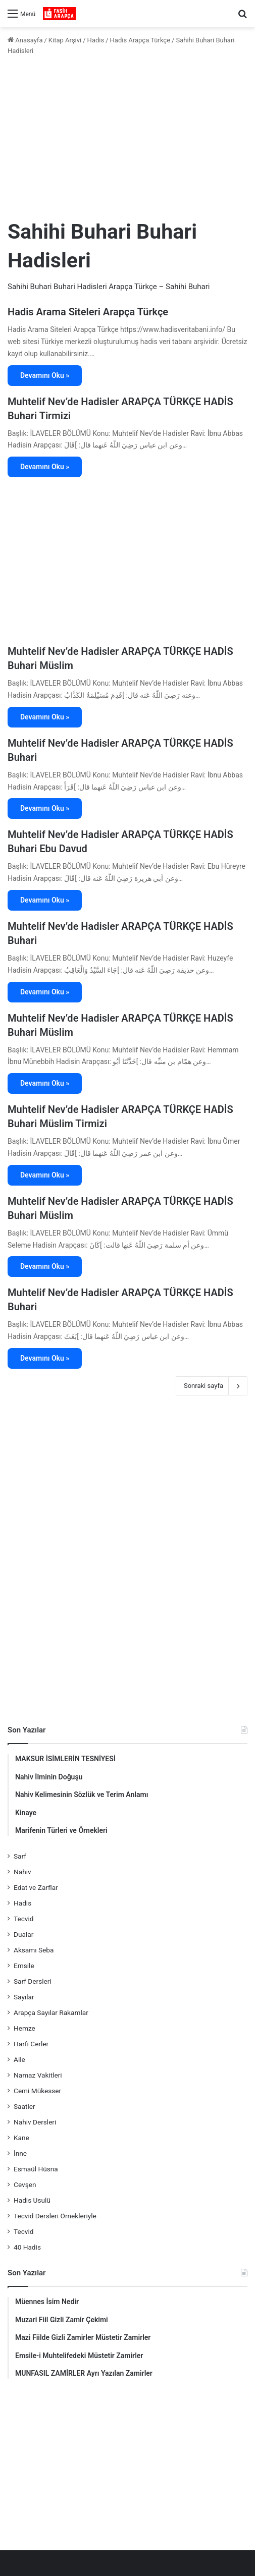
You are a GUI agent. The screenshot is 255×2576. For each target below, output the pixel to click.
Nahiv (22, 1872)
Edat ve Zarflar (36, 1887)
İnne (20, 2153)
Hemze (24, 2028)
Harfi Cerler (31, 2044)
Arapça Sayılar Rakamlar (51, 2012)
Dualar (23, 1934)
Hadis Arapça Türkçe (140, 40)
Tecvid (23, 1919)
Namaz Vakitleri (38, 2075)
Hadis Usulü (32, 2200)
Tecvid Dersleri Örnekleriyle (55, 2216)
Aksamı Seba (34, 1950)
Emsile (24, 1966)
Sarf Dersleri (33, 1981)
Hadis (96, 40)
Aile (19, 2059)
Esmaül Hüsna (36, 2169)
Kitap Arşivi (64, 40)
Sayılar (24, 1997)
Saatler (24, 2106)
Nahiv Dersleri (35, 2122)
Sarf (20, 1856)
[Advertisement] (127, 136)
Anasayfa (25, 40)
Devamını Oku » (44, 375)
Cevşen (25, 2184)
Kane (21, 2138)
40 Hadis (27, 2247)
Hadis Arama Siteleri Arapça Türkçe (88, 312)
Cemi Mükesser (37, 2091)
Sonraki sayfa (211, 1386)
